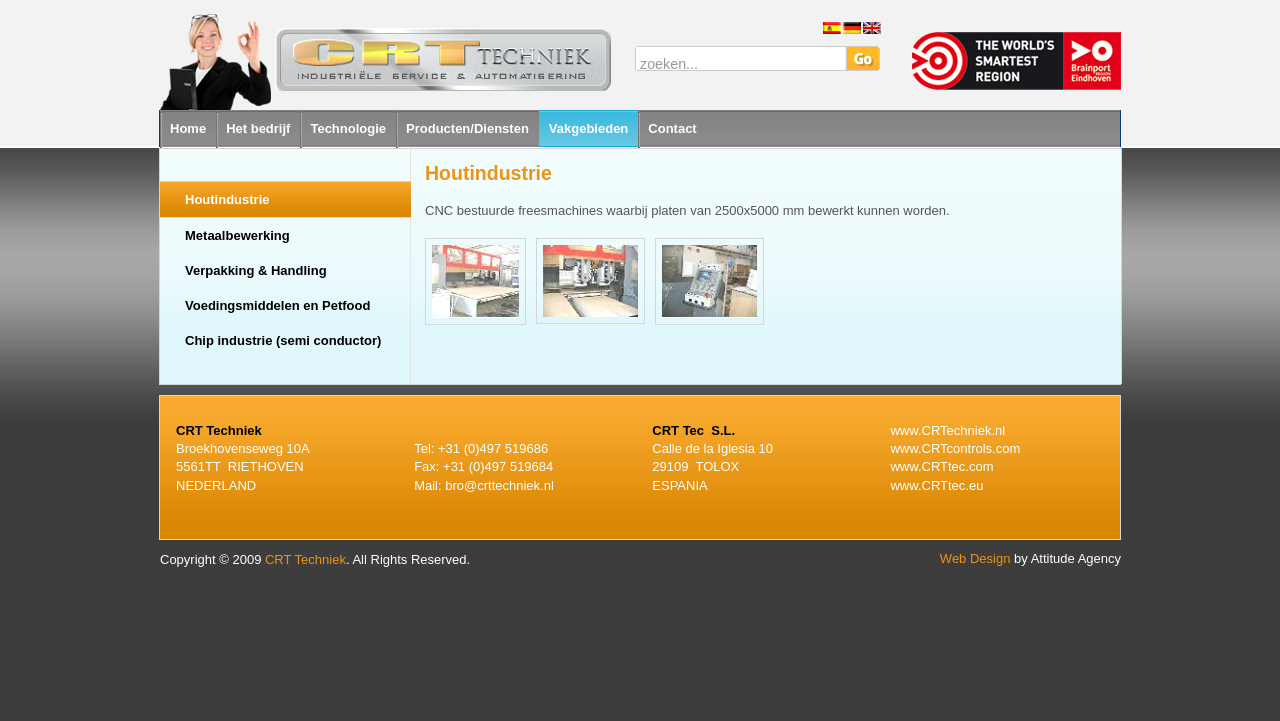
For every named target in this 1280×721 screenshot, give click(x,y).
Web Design (975, 558)
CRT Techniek (305, 559)
